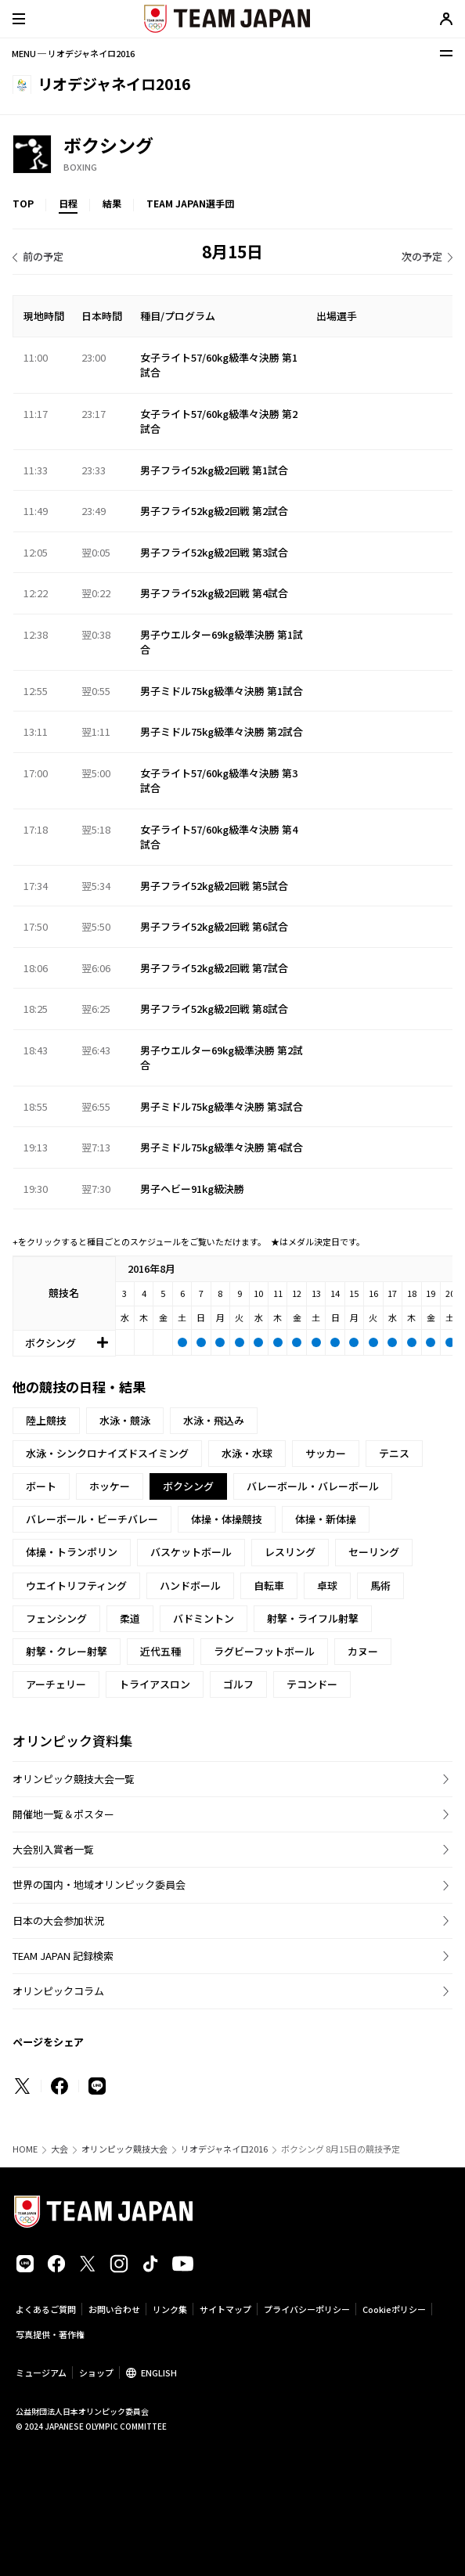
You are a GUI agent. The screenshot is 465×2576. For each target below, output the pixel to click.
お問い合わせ (114, 2309)
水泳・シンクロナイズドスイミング (107, 1453)
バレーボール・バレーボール (313, 1486)
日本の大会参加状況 (58, 1920)
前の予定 (43, 256)
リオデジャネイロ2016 (224, 2149)
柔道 (130, 1618)
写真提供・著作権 (50, 2334)
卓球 (327, 1585)
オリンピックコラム (58, 1990)
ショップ (96, 2372)
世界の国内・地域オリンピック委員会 (99, 1884)
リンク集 (170, 2309)
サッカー (325, 1453)
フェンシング (56, 1618)
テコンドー (312, 1684)
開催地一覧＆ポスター (63, 1814)
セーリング (373, 1551)
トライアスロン (154, 1684)
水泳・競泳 (124, 1420)
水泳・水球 (247, 1453)
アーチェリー (56, 1684)
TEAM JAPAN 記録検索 (63, 1955)
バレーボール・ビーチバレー (92, 1518)
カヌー (363, 1651)
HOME (25, 2149)
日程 (68, 203)
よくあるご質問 (46, 2309)
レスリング (290, 1551)
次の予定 (422, 256)
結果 (112, 203)
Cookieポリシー (394, 2309)
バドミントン (203, 1618)
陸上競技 (46, 1420)
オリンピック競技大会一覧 (74, 1778)
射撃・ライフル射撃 (313, 1618)
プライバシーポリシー (307, 2309)
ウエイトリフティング (76, 1585)
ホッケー (109, 1486)
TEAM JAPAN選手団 (190, 203)
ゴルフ (238, 1684)
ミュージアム (41, 2372)
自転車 (269, 1585)
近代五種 (160, 1651)
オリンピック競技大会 (124, 2149)
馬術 (380, 1585)
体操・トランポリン (71, 1551)
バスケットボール (191, 1551)
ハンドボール (190, 1585)
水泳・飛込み (213, 1420)
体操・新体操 (325, 1518)
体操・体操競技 (226, 1518)
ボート (41, 1486)
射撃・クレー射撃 (66, 1651)
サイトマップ (225, 2309)
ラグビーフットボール (264, 1651)
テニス (394, 1453)
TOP (23, 203)
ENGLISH (159, 2372)
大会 (59, 2149)
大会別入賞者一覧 (53, 1849)
